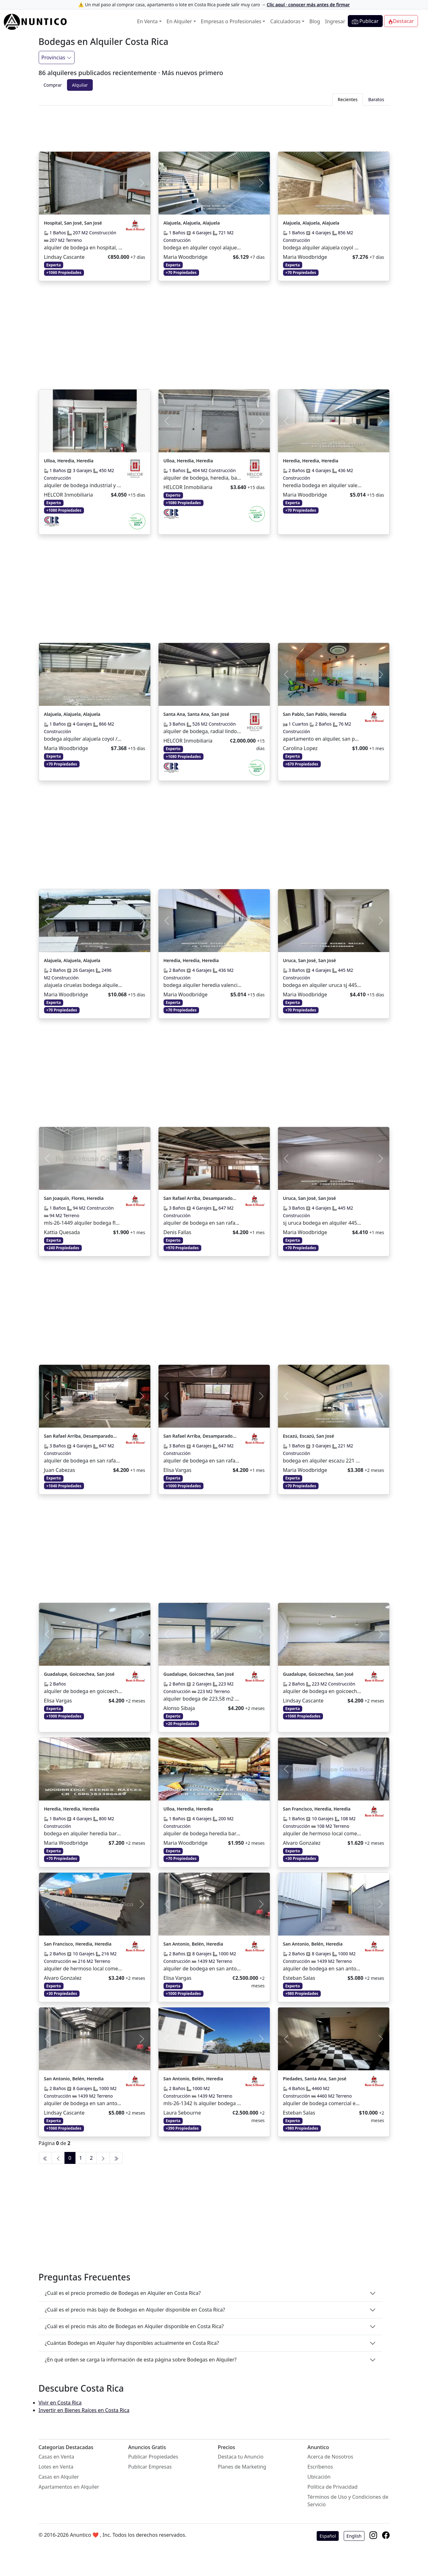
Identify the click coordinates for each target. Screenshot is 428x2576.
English (354, 2536)
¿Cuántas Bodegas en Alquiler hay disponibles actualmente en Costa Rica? (132, 2342)
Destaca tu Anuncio (241, 2456)
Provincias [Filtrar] (57, 57)
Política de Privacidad (333, 2486)
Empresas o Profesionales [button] (231, 21)
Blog (314, 21)
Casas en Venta (57, 2456)
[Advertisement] (214, 127)
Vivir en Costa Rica (60, 2402)
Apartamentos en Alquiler (69, 2486)
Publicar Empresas (150, 2466)
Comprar (53, 85)
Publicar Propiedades (153, 2456)
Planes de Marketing (242, 2466)
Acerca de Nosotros (330, 2456)
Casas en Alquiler (59, 2476)
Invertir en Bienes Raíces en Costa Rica (84, 2410)
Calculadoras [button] (285, 21)
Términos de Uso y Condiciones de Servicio (348, 2500)
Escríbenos (320, 2466)
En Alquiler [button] (179, 21)
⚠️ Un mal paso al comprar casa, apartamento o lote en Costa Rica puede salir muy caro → (214, 5)
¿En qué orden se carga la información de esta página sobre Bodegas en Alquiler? (141, 2359)
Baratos (376, 99)
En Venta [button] (147, 21)
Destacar (401, 21)
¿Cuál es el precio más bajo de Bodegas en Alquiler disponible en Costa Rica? (135, 2309)
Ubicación (319, 2476)
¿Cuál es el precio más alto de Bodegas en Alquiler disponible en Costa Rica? (134, 2326)
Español (328, 2536)
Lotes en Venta (56, 2466)
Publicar (365, 21)
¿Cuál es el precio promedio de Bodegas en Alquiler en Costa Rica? (123, 2293)
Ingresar (335, 21)
